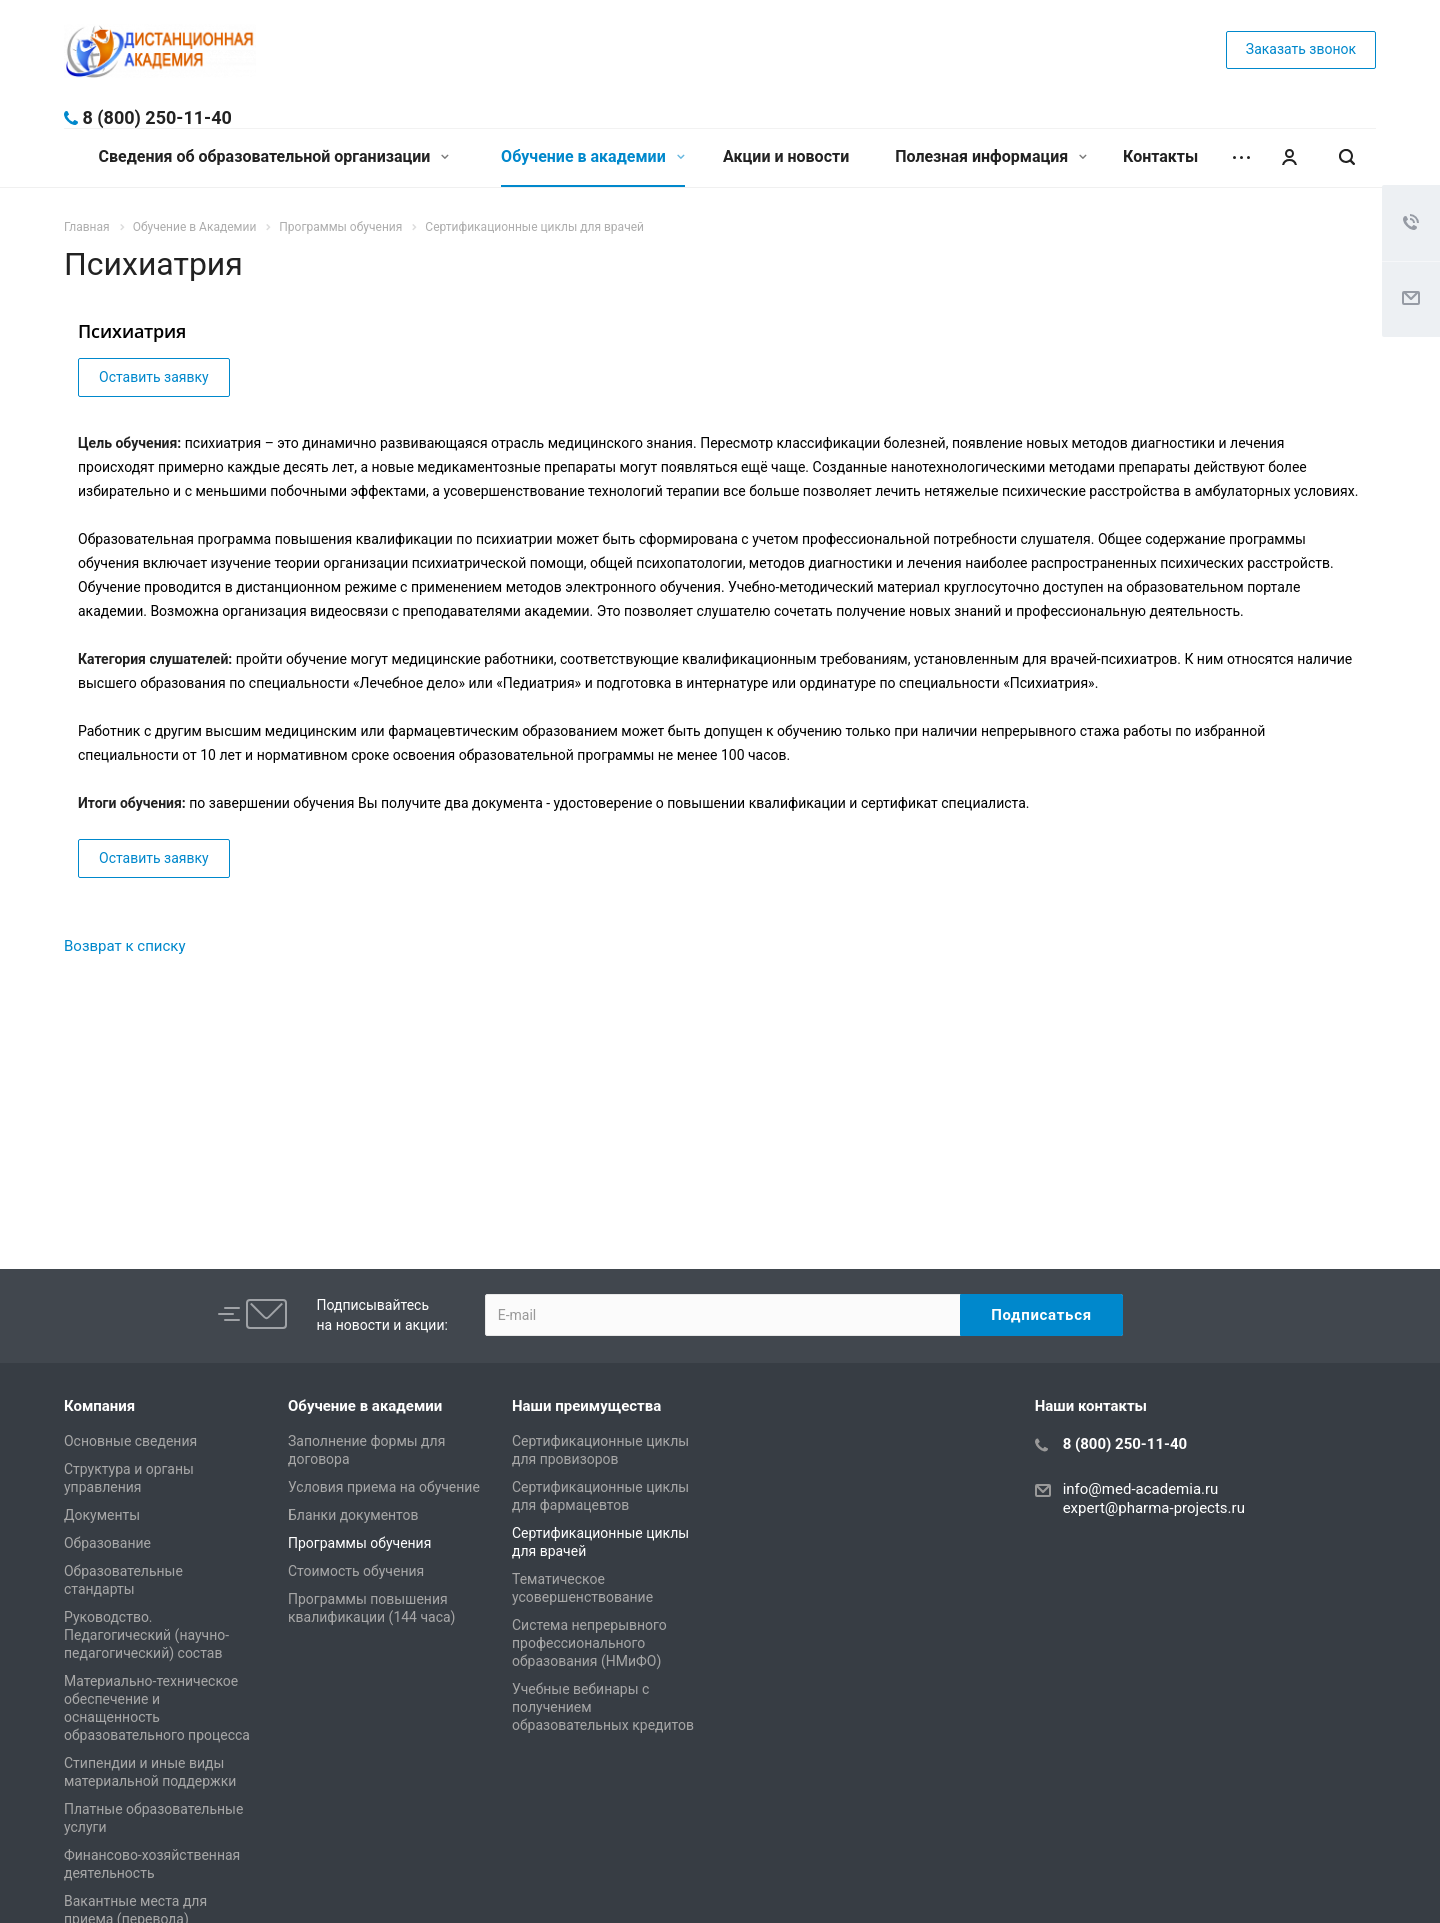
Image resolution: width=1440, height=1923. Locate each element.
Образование (107, 1543)
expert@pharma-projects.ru (1154, 1508)
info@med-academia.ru (1141, 1489)
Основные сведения (130, 1441)
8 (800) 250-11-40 (156, 117)
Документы (102, 1515)
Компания (99, 1406)
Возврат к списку (125, 946)
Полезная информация (991, 156)
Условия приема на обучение (384, 1487)
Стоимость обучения (356, 1571)
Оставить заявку (154, 377)
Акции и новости (786, 156)
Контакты (1160, 156)
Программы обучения (359, 1543)
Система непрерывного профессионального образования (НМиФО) (589, 1643)
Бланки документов (353, 1515)
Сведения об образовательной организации (274, 156)
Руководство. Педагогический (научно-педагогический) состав (146, 1635)
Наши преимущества (586, 1406)
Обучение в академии (593, 156)
